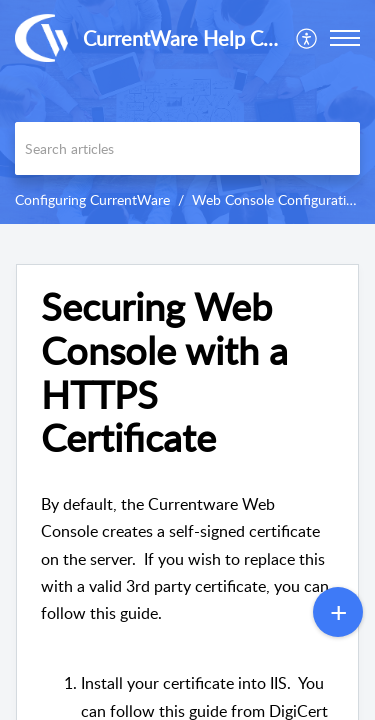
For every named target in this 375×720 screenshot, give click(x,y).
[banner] (187, 112)
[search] (187, 148)
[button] (307, 38)
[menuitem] (307, 38)
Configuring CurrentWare (92, 199)
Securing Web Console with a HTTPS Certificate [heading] (164, 372)
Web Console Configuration (277, 199)
